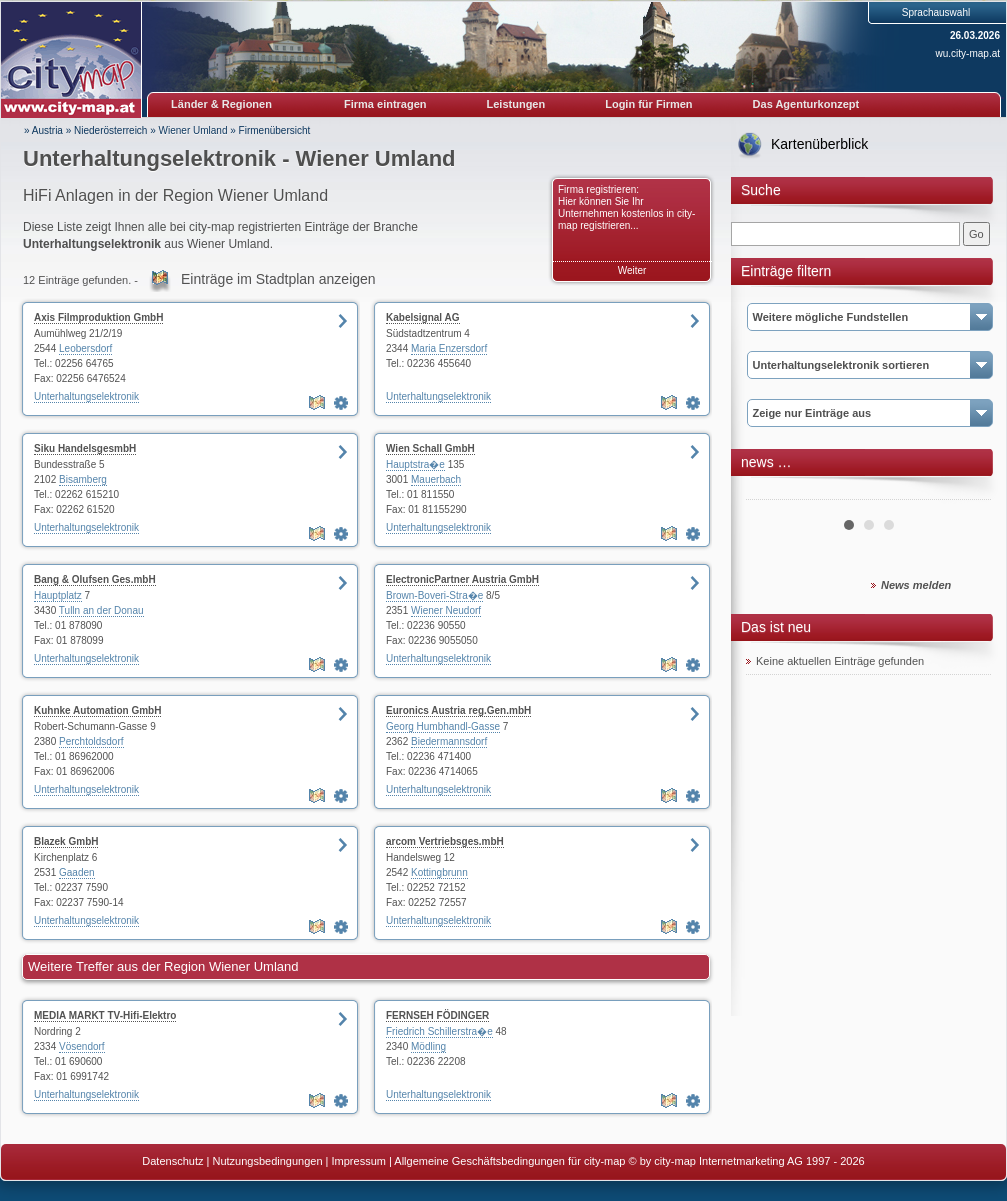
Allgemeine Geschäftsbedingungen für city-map (509, 1161)
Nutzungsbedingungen (267, 1161)
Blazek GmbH (66, 841)
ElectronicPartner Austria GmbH (462, 579)
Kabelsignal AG (423, 317)
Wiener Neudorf (446, 610)
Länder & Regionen (221, 104)
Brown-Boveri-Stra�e (434, 595)
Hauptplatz (58, 595)
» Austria (43, 130)
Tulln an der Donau (101, 610)
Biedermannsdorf (449, 741)
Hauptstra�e (415, 464)
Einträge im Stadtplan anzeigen (278, 279)
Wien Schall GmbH (430, 448)
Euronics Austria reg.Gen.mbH (458, 710)
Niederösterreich (110, 130)
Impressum (359, 1161)
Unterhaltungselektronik (86, 396)
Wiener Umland (193, 130)
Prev (772, 492)
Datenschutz (172, 1161)
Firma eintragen (385, 104)
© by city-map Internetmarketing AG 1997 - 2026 (747, 1161)
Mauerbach (436, 479)
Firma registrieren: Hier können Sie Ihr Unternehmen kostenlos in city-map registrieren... (626, 207)
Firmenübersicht (275, 130)
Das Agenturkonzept (806, 104)
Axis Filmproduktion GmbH (98, 317)
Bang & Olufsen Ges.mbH (95, 579)
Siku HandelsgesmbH (85, 448)
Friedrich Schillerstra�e (439, 1031)
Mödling (428, 1046)
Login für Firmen (648, 104)
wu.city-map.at (968, 53)
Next (965, 492)
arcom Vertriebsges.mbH (445, 841)
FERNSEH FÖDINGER (437, 1015)
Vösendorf (82, 1046)
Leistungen (516, 104)
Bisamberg (83, 479)
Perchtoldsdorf (91, 741)
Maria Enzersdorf (449, 348)
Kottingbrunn (439, 872)
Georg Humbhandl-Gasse (443, 726)
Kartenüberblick (819, 144)
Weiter (632, 270)
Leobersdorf (85, 348)
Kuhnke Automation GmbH (97, 710)
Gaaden (77, 872)
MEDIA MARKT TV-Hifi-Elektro (105, 1015)
